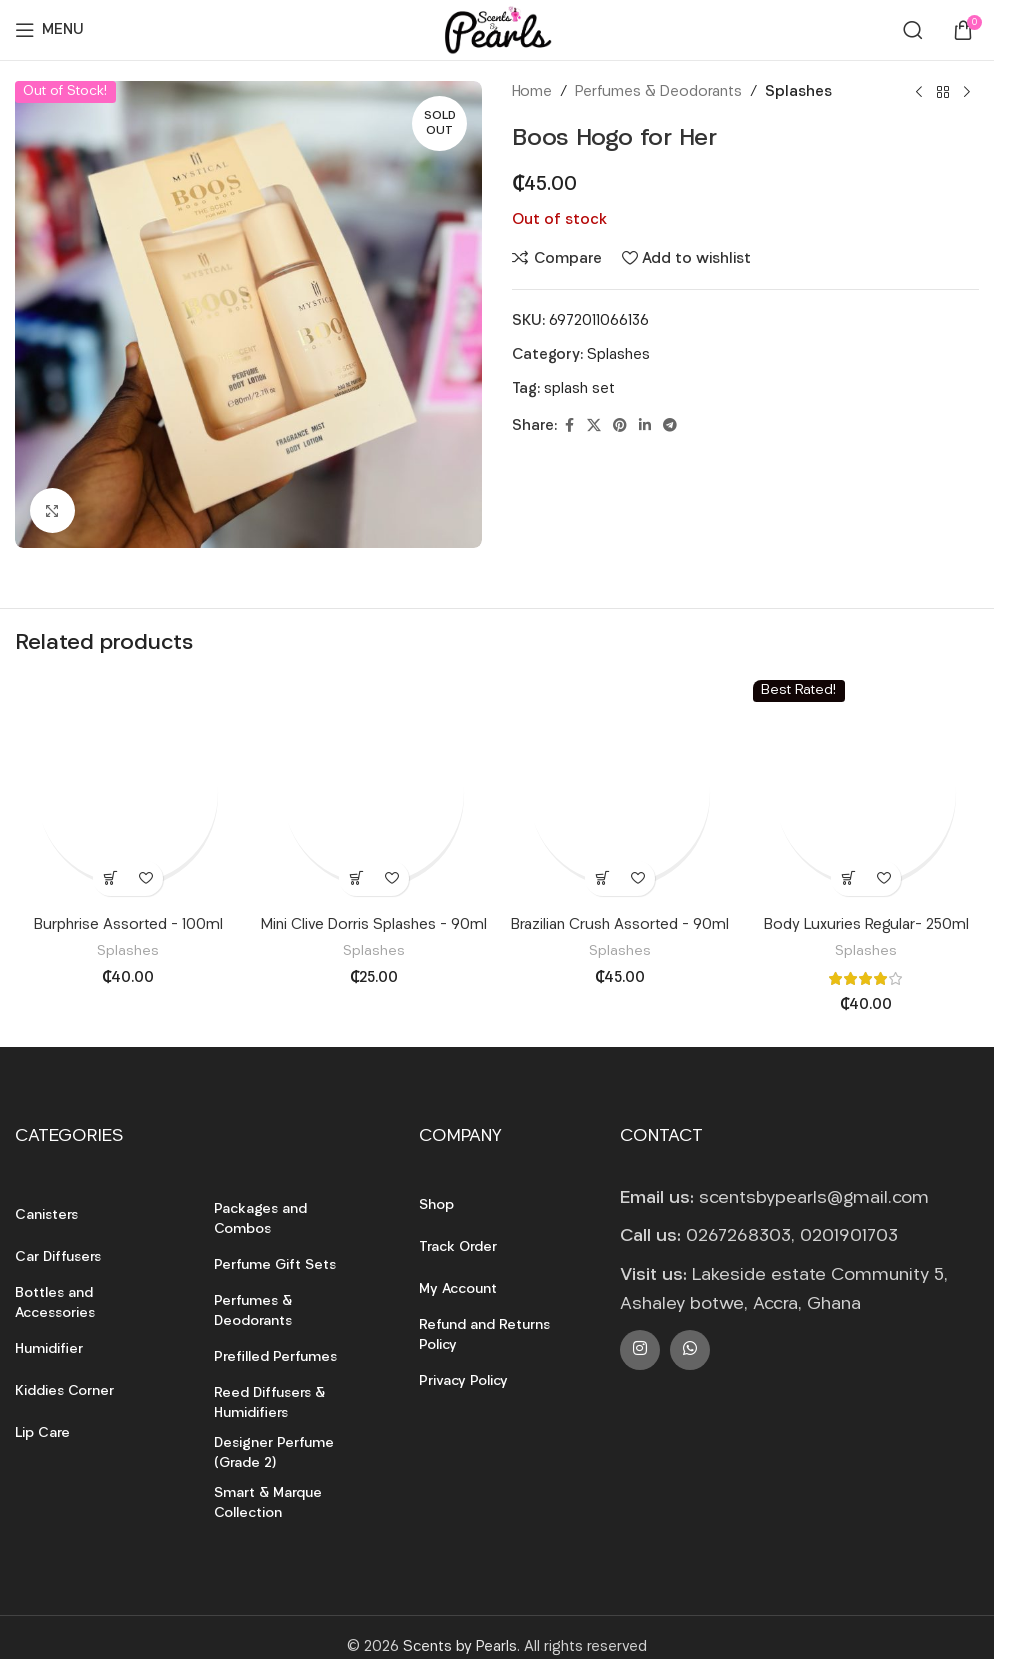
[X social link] (594, 426)
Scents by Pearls (460, 1647)
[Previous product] (919, 93)
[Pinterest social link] (620, 426)
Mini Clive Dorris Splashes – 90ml (374, 925)
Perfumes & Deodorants (658, 92)
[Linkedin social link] (645, 426)
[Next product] (967, 93)
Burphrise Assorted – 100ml (128, 925)
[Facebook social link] (569, 426)
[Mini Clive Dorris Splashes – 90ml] (374, 793)
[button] (110, 878)
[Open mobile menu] (49, 30)
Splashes (798, 92)
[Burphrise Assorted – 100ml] (128, 793)
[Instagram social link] (640, 1350)
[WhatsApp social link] (690, 1350)
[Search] (913, 30)
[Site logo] (497, 30)
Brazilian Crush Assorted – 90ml (620, 925)
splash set (579, 389)
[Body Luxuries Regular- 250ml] (866, 793)
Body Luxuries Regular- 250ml (866, 925)
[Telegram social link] (670, 426)
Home (532, 92)
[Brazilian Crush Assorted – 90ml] (620, 793)
